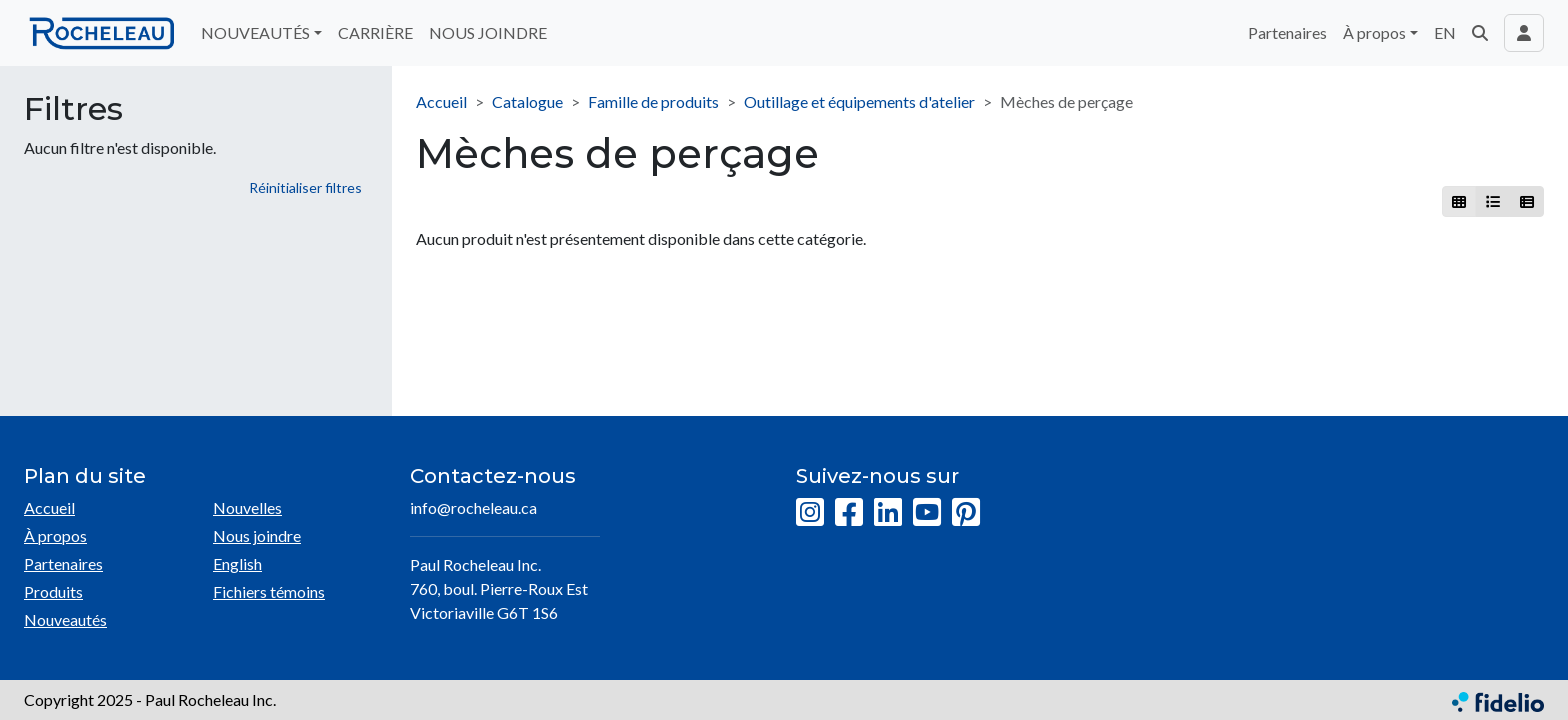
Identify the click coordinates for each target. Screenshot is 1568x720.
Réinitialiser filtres (305, 187)
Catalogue (527, 101)
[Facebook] (849, 513)
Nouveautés (65, 619)
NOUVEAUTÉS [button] (255, 32)
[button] (1480, 33)
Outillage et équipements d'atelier (859, 101)
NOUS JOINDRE (488, 32)
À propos (55, 535)
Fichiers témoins (269, 591)
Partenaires (1287, 32)
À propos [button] (1374, 32)
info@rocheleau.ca (473, 507)
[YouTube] (927, 513)
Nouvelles (247, 507)
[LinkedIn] (888, 513)
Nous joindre (257, 535)
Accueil (441, 101)
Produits (53, 591)
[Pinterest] (966, 513)
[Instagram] (810, 513)
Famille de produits (653, 101)
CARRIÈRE (375, 32)
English (237, 563)
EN (1445, 32)
